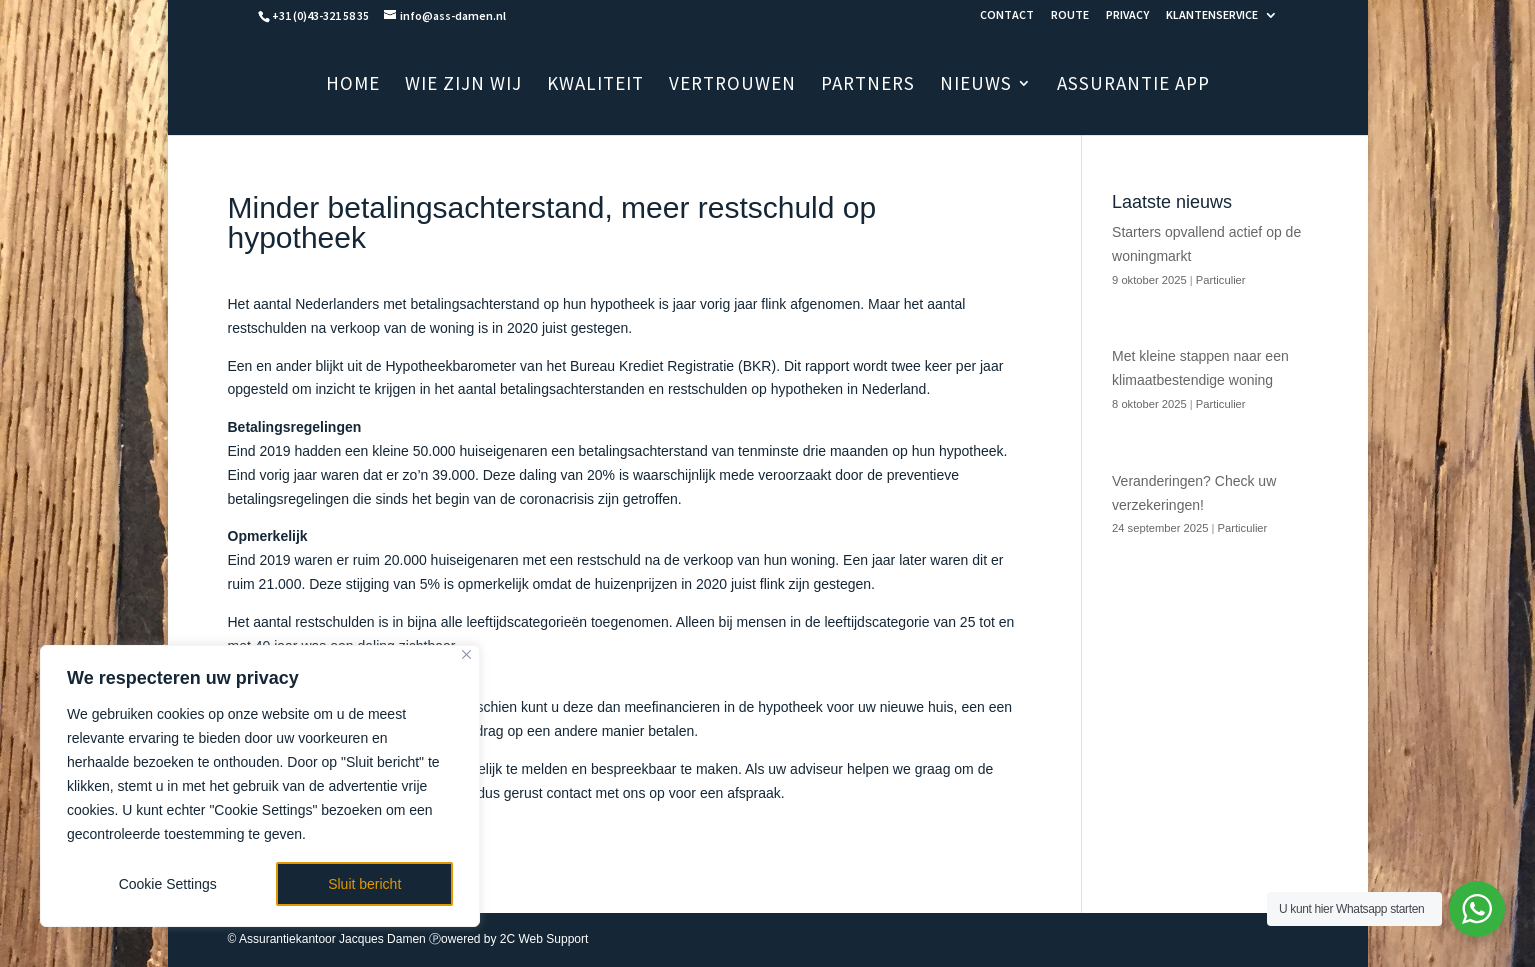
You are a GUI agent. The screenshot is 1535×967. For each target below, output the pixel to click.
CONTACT (1007, 15)
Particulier (1221, 280)
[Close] (466, 654)
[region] (260, 786)
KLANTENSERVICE (1212, 15)
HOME (353, 85)
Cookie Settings (168, 884)
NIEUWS (976, 85)
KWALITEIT (595, 85)
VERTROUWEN (732, 85)
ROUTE (1070, 15)
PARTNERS (868, 85)
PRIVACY (1127, 15)
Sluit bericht (364, 884)
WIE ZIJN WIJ (463, 85)
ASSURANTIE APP (1133, 85)
